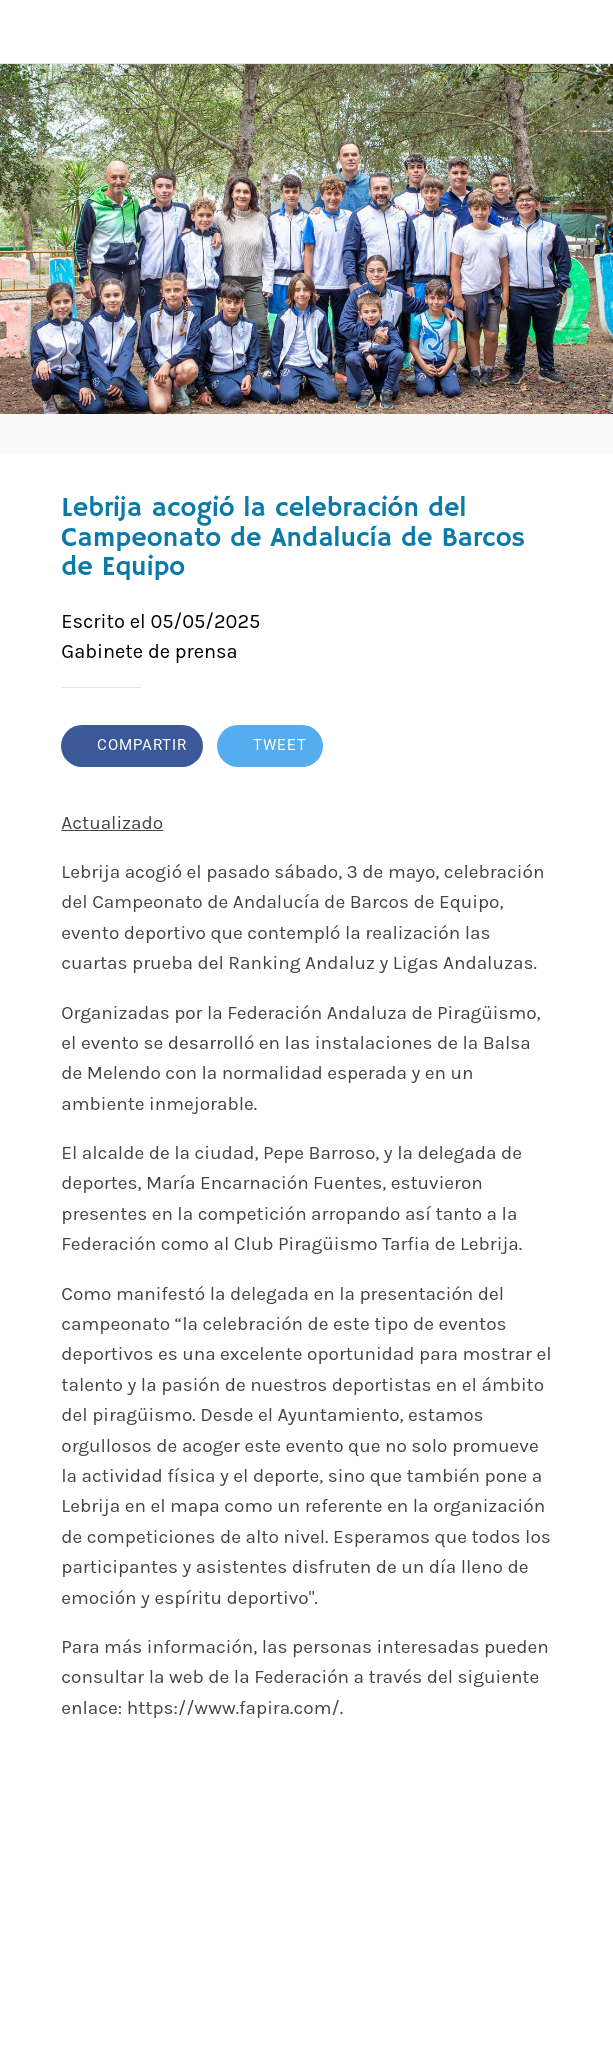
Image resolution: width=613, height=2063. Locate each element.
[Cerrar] (32, 32)
